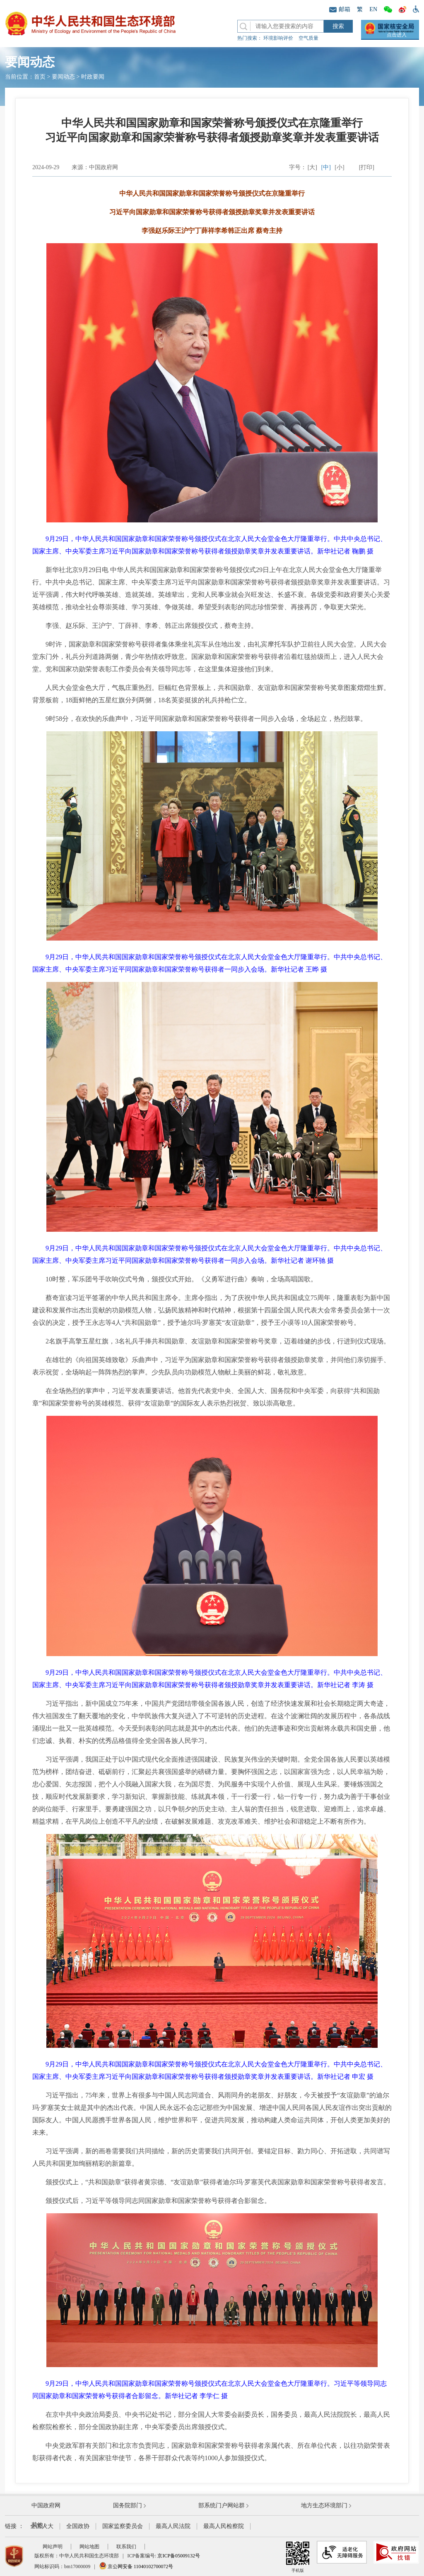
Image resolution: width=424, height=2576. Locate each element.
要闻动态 (63, 77)
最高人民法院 (173, 2526)
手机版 (297, 2557)
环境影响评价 (278, 38)
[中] (326, 167)
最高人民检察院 (223, 2526)
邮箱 (339, 9)
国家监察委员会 (122, 2526)
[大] (312, 167)
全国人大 (41, 2526)
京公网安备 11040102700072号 (136, 2566)
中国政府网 (45, 2505)
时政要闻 (92, 77)
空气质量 (308, 38)
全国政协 (77, 2526)
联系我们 (126, 2547)
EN (373, 9)
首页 (40, 77)
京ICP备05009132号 (178, 2556)
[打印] (366, 167)
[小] (339, 167)
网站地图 (89, 2547)
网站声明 (53, 2547)
